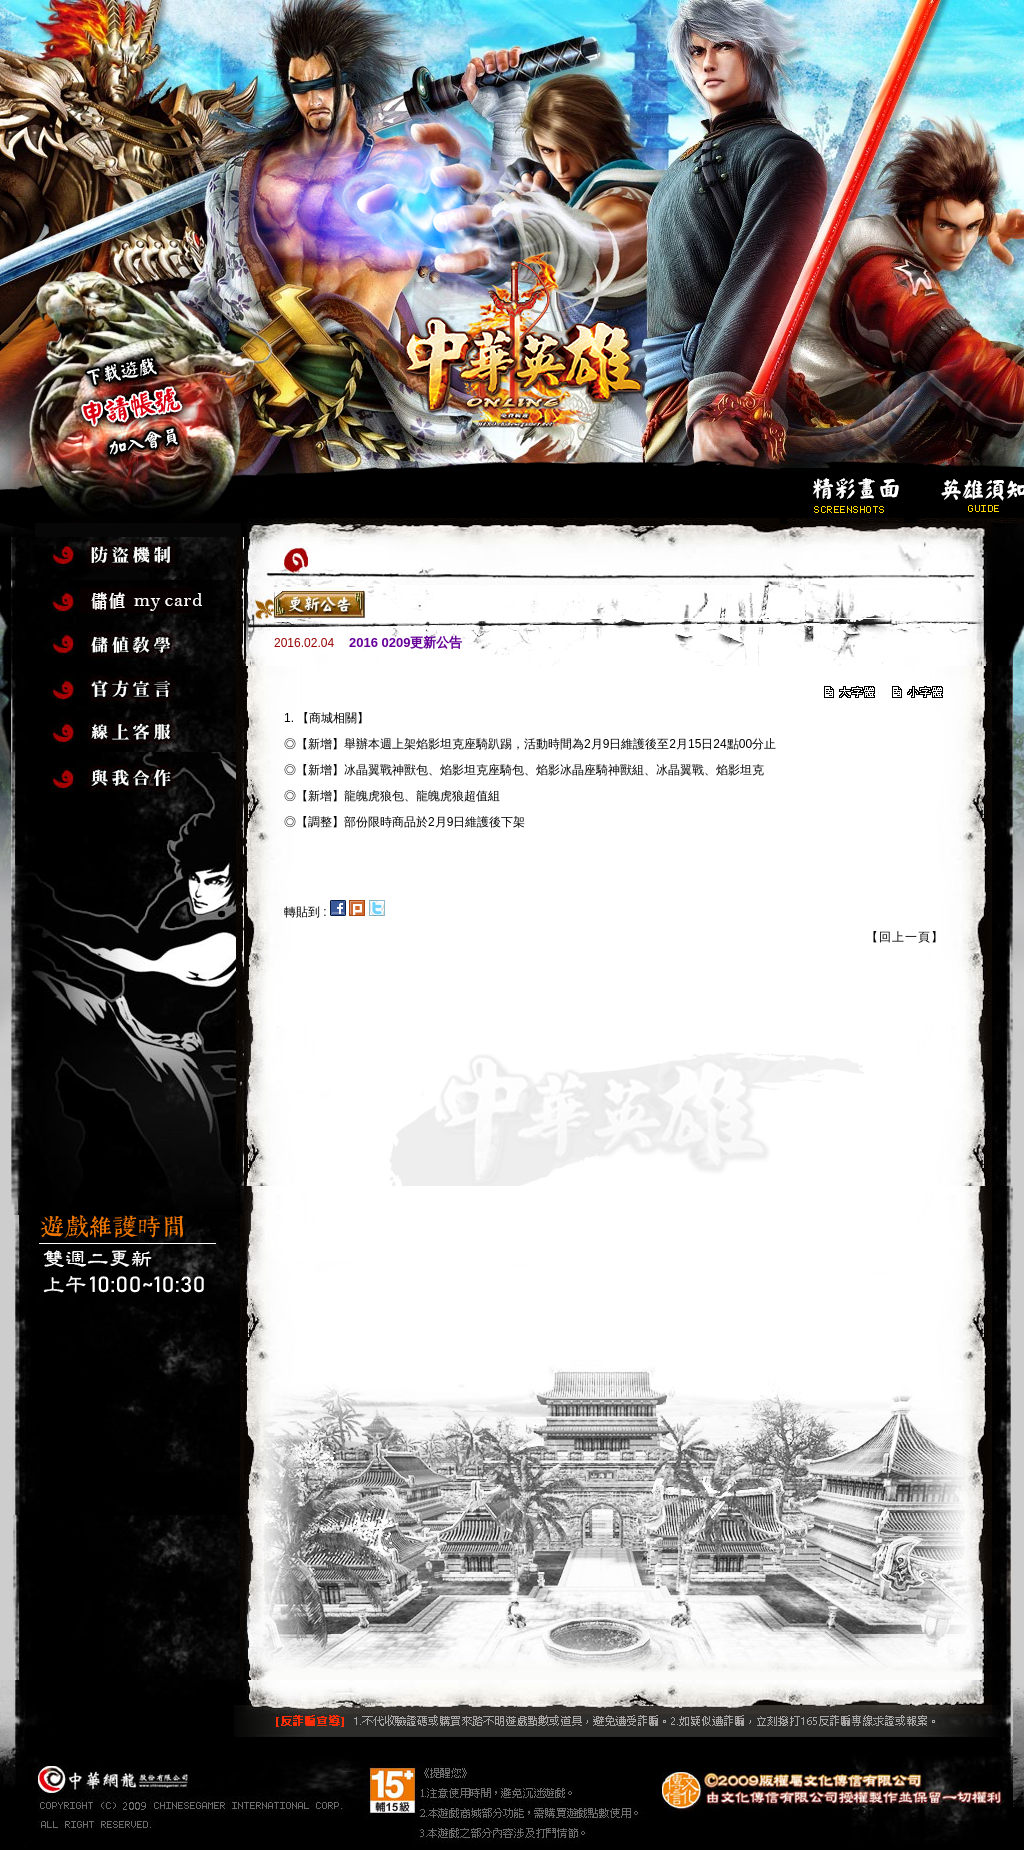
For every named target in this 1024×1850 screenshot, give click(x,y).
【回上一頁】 (905, 937)
